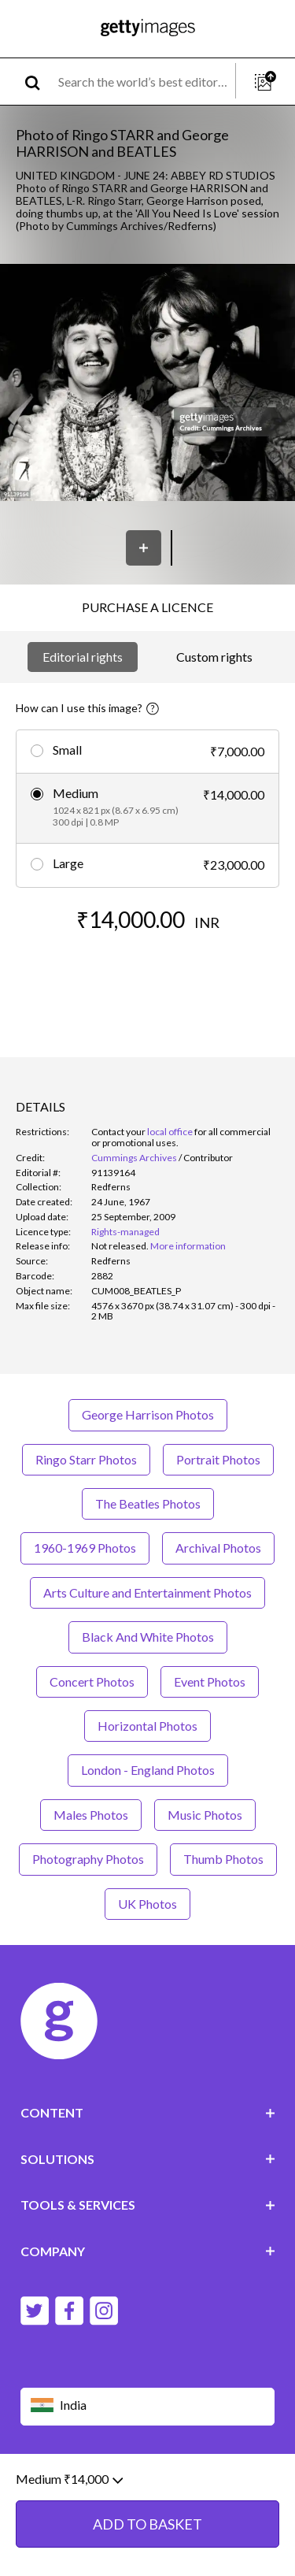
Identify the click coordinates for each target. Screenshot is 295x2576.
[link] (120, 1246)
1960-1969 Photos (85, 1547)
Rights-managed (125, 1232)
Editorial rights (82, 656)
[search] (39, 81)
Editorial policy (142, 2482)
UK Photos (147, 1903)
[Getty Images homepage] (148, 29)
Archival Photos (218, 1547)
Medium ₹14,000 (69, 2531)
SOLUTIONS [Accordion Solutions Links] (147, 2158)
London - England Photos (148, 1769)
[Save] (143, 548)
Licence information (109, 2495)
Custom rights (214, 656)
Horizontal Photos (147, 1725)
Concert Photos (92, 1681)
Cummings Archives (134, 1158)
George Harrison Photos (148, 1414)
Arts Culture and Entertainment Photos (147, 1592)
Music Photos (205, 1814)
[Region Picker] (147, 2406)
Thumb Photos (223, 1858)
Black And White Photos (148, 1636)
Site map (192, 2495)
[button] (147, 383)
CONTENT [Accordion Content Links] (147, 2112)
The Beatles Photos (148, 1503)
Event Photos (209, 1681)
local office (170, 1132)
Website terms (57, 2482)
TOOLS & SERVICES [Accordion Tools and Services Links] (147, 2204)
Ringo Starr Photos (86, 1459)
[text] (144, 82)
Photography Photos (88, 1858)
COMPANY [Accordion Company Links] (147, 2251)
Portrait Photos (218, 1459)
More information (188, 1246)
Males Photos (90, 1814)
